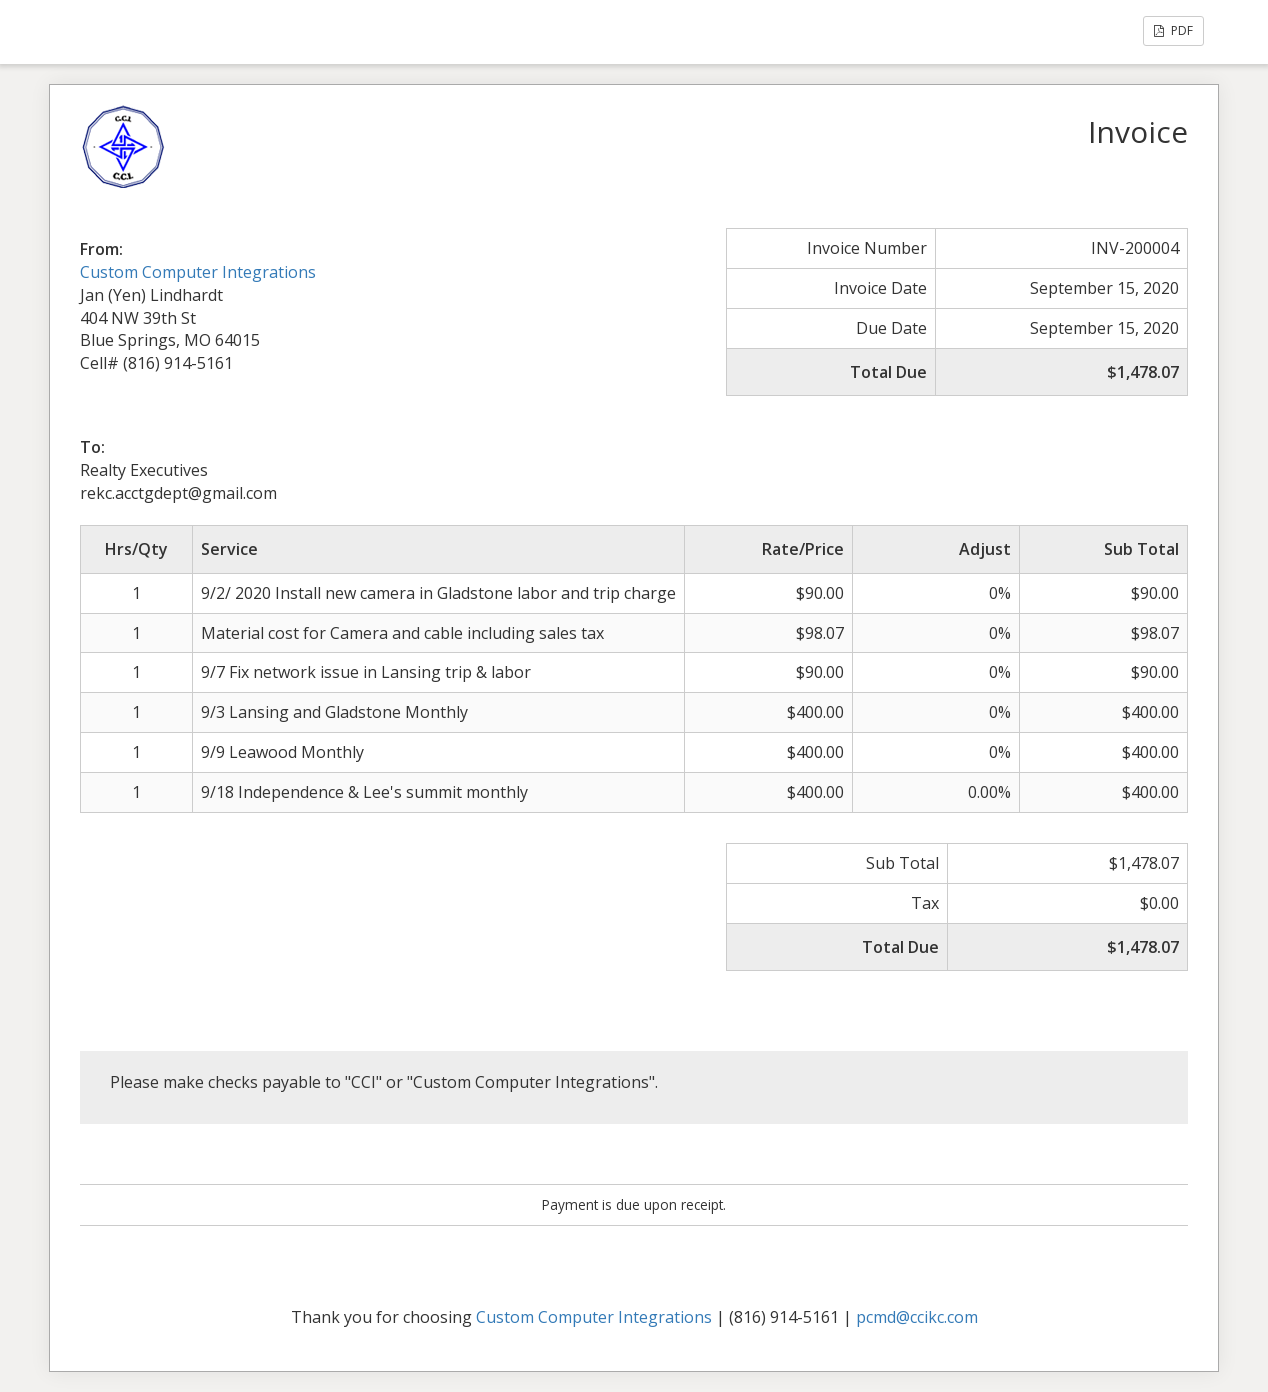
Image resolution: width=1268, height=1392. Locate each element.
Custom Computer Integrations (198, 272)
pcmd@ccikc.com (917, 1317)
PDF (1173, 30)
